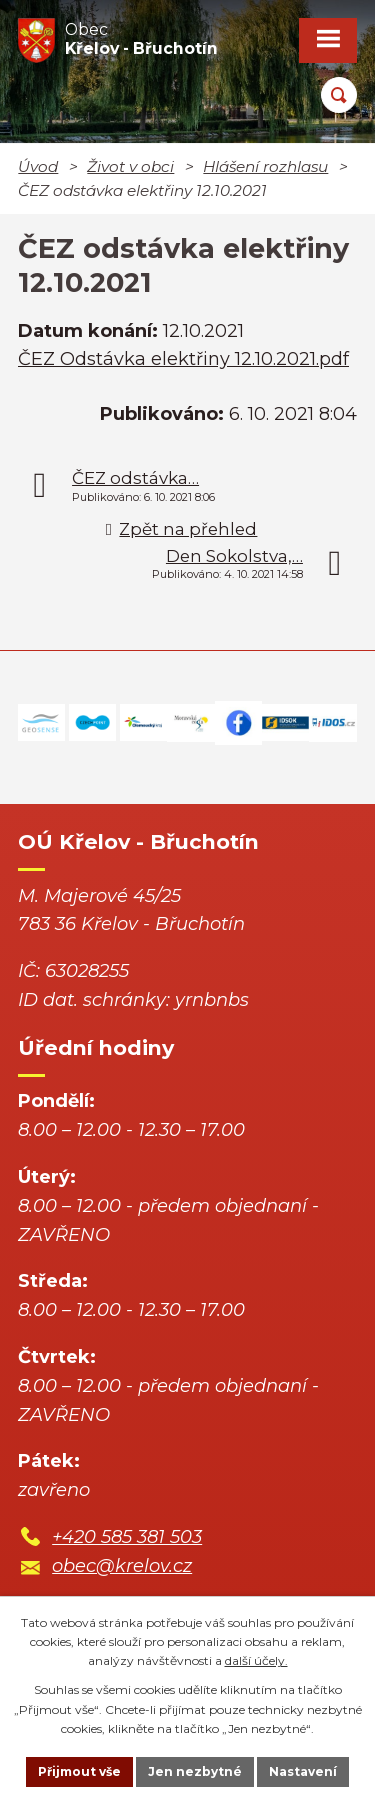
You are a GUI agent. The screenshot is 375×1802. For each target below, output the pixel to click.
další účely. (256, 1660)
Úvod (38, 166)
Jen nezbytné (195, 1771)
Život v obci (130, 166)
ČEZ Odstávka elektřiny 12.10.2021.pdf (183, 359)
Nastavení (303, 1771)
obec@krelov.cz (122, 1566)
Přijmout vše (79, 1771)
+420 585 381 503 (127, 1537)
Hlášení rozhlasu (265, 166)
